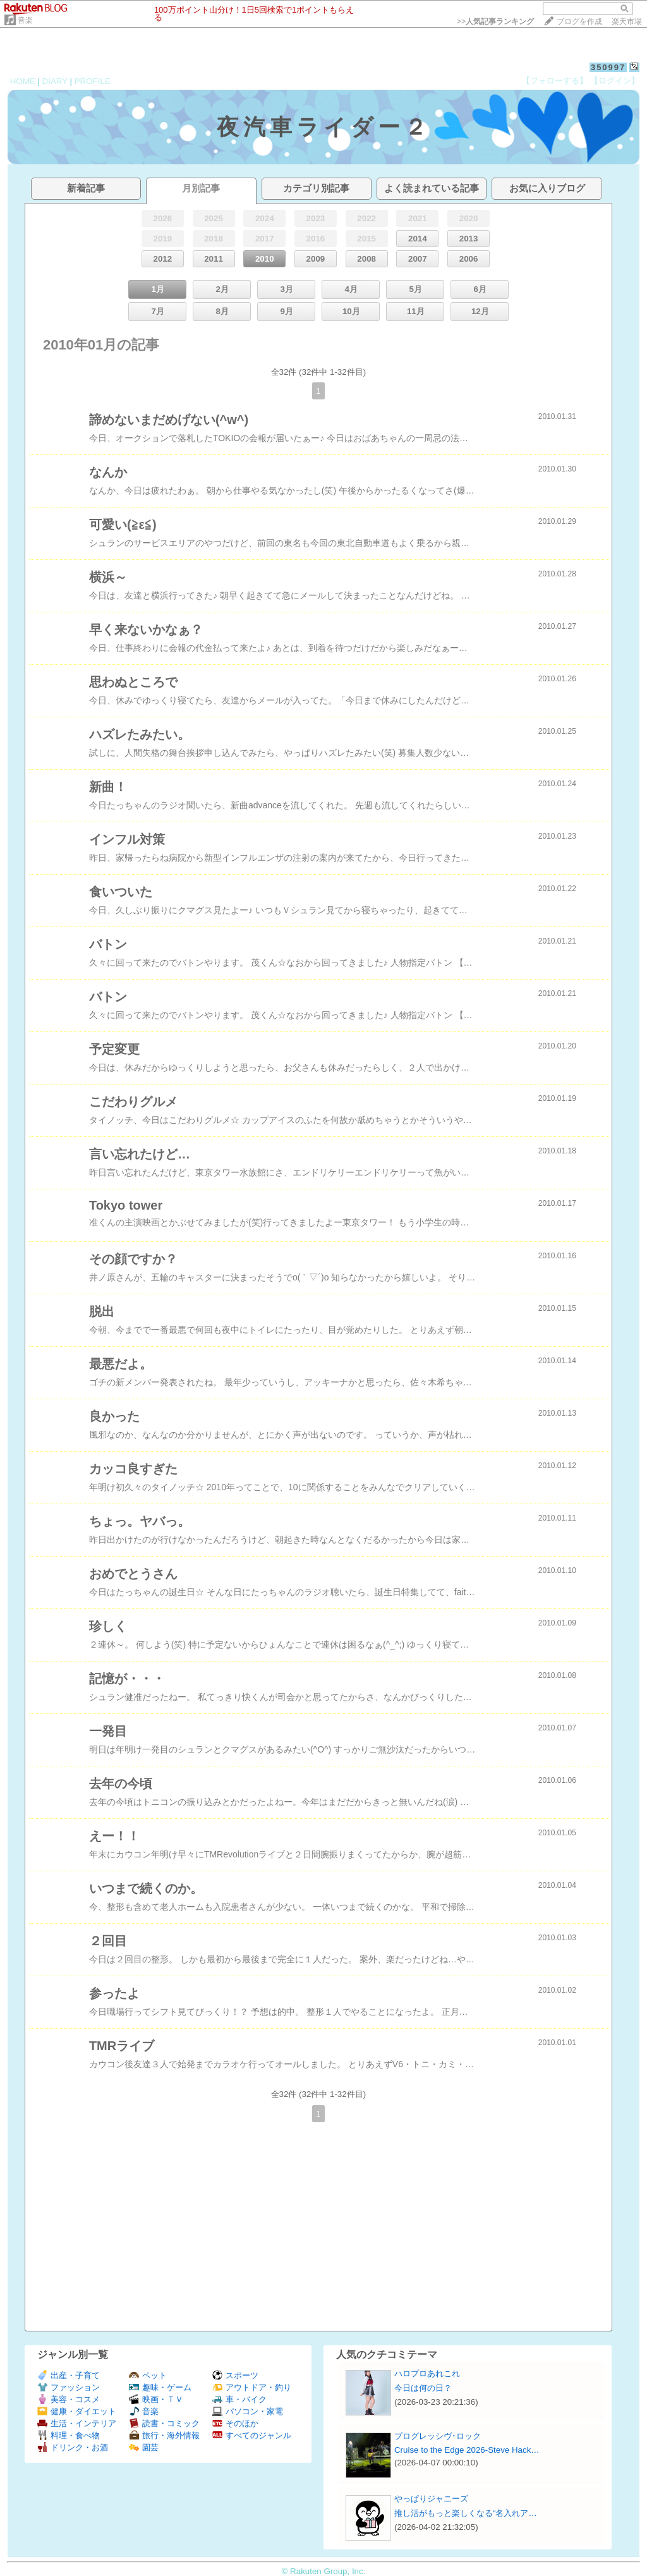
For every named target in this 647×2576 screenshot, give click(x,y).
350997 (608, 67)
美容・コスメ (68, 2399)
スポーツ (235, 2375)
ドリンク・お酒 (72, 2447)
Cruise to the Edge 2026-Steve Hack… (467, 2450)
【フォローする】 (555, 80)
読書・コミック (164, 2423)
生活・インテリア (76, 2423)
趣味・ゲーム (160, 2387)
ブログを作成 (579, 21)
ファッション (68, 2387)
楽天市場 (627, 21)
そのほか (235, 2423)
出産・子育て (68, 2375)
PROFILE (93, 81)
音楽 (25, 20)
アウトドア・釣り (251, 2387)
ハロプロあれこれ (427, 2373)
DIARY (55, 81)
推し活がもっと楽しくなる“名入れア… (465, 2513)
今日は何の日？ (423, 2388)
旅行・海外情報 (164, 2435)
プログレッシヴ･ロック (437, 2436)
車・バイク (239, 2399)
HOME (22, 81)
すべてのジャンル (251, 2435)
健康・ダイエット (76, 2411)
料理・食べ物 (68, 2435)
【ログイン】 (614, 80)
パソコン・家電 (247, 2411)
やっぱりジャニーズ (431, 2498)
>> (495, 21)
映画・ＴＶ (156, 2399)
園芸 (144, 2447)
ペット (148, 2375)
